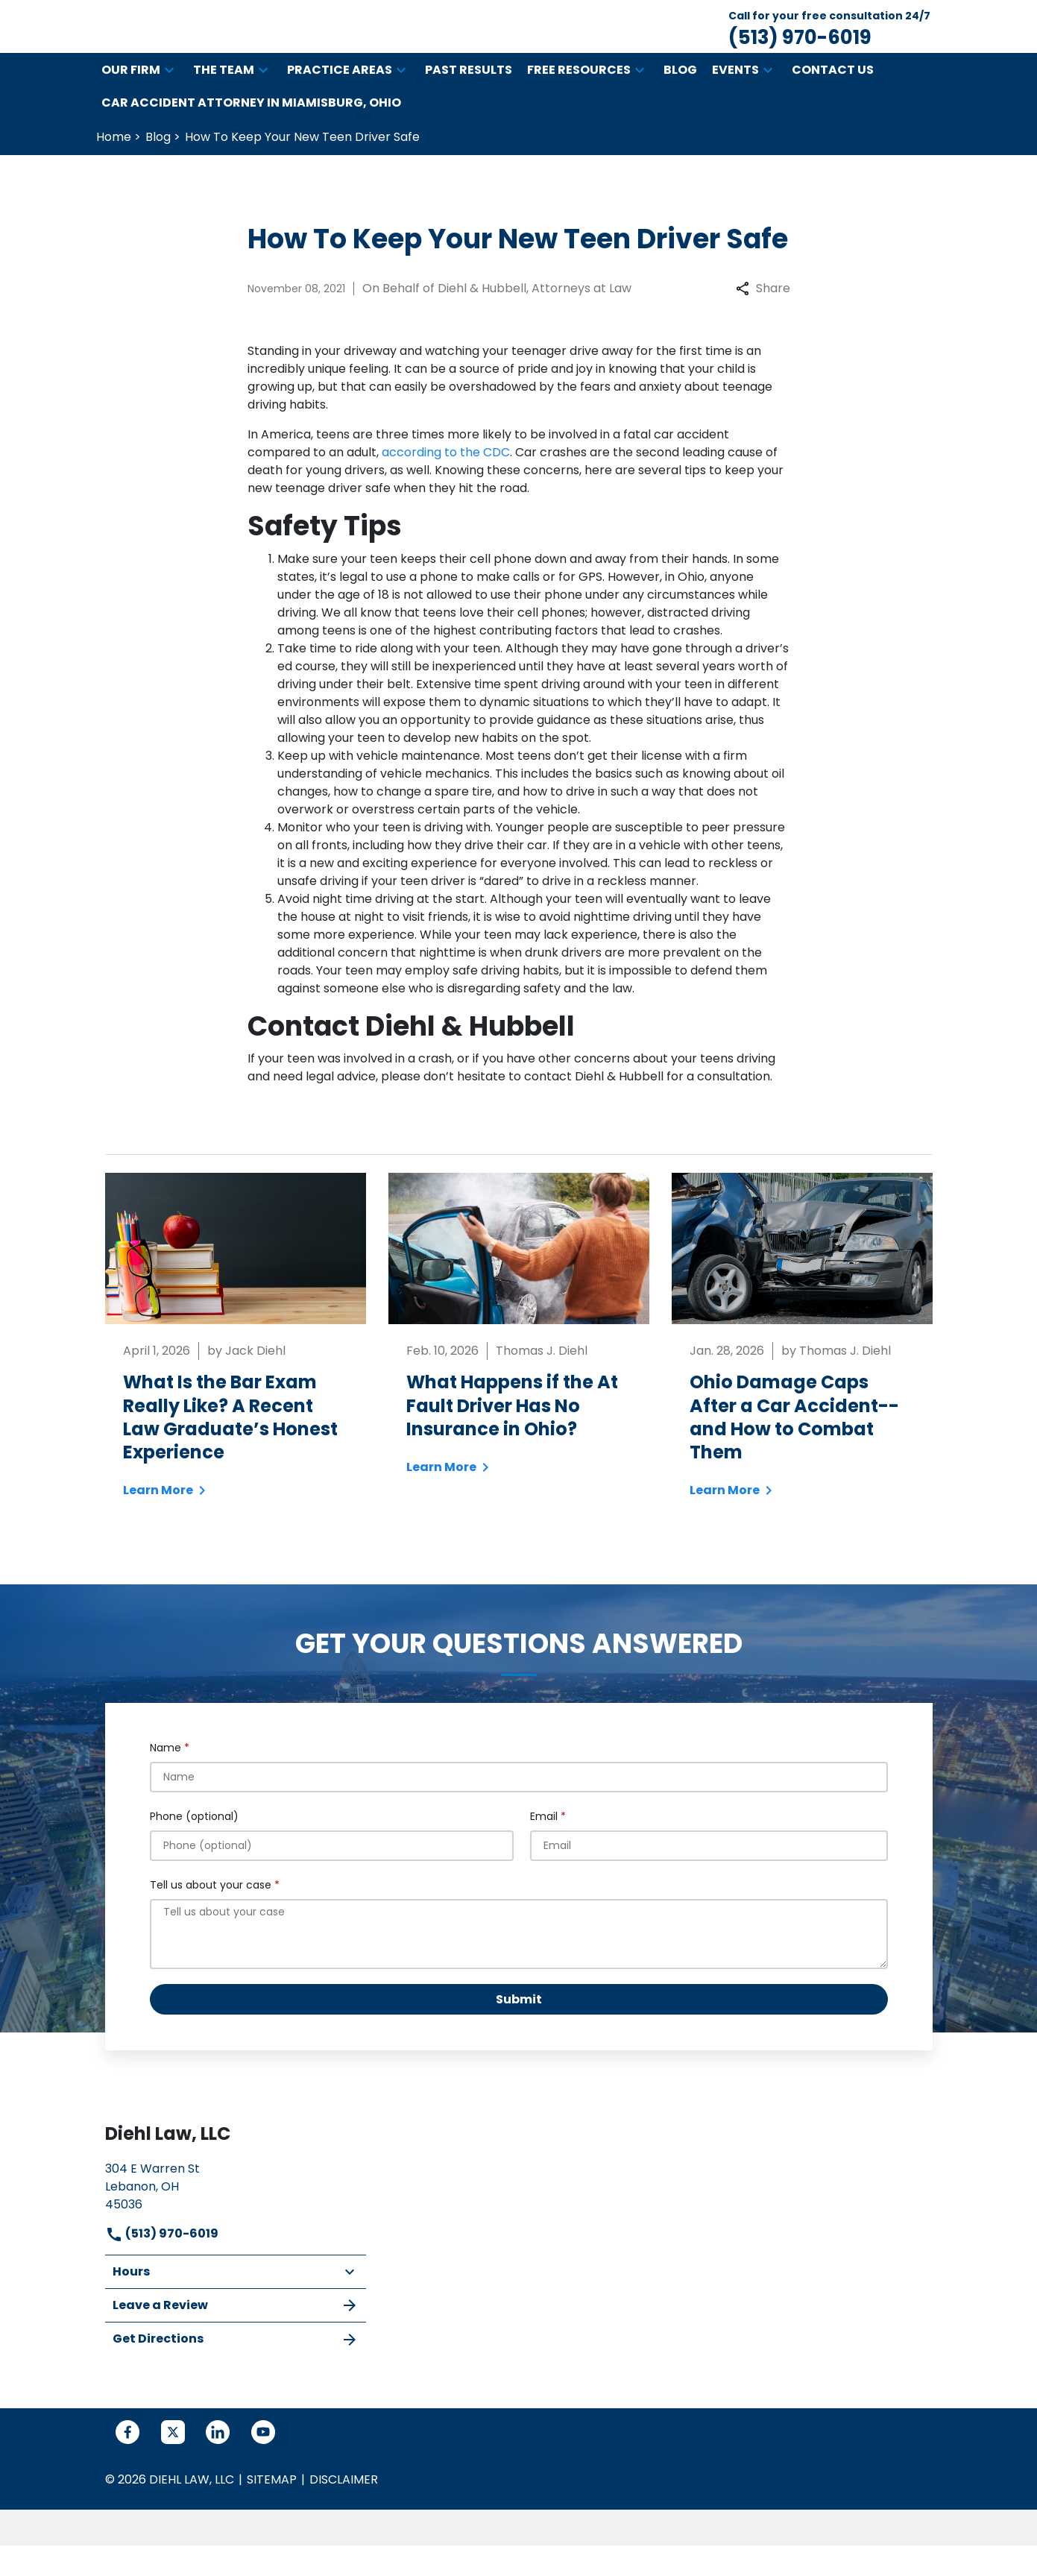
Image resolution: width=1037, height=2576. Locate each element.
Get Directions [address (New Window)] (236, 2370)
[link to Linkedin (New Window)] (218, 2463)
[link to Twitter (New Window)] (173, 2463)
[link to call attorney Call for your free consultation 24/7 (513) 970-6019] (829, 42)
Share (763, 318)
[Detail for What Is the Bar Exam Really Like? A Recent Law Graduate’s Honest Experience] (235, 1375)
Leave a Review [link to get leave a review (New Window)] (236, 2336)
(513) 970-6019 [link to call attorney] (161, 2264)
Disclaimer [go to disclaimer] (343, 2510)
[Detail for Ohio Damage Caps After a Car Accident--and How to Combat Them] (802, 1375)
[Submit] (519, 2030)
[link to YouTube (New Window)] (263, 2463)
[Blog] (680, 101)
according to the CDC (446, 482)
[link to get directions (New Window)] (235, 2215)
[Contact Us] (833, 101)
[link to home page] (243, 41)
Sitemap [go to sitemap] (272, 2510)
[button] (169, 100)
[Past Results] (468, 101)
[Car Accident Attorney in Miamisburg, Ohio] (251, 133)
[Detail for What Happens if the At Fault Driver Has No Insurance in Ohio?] (518, 1364)
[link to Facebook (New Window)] (127, 2463)
